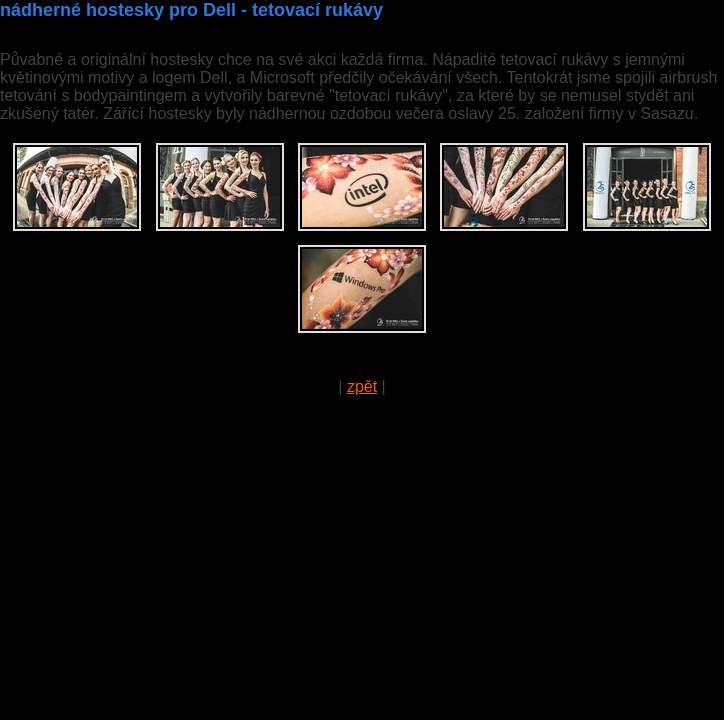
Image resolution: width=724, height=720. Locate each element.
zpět (362, 386)
